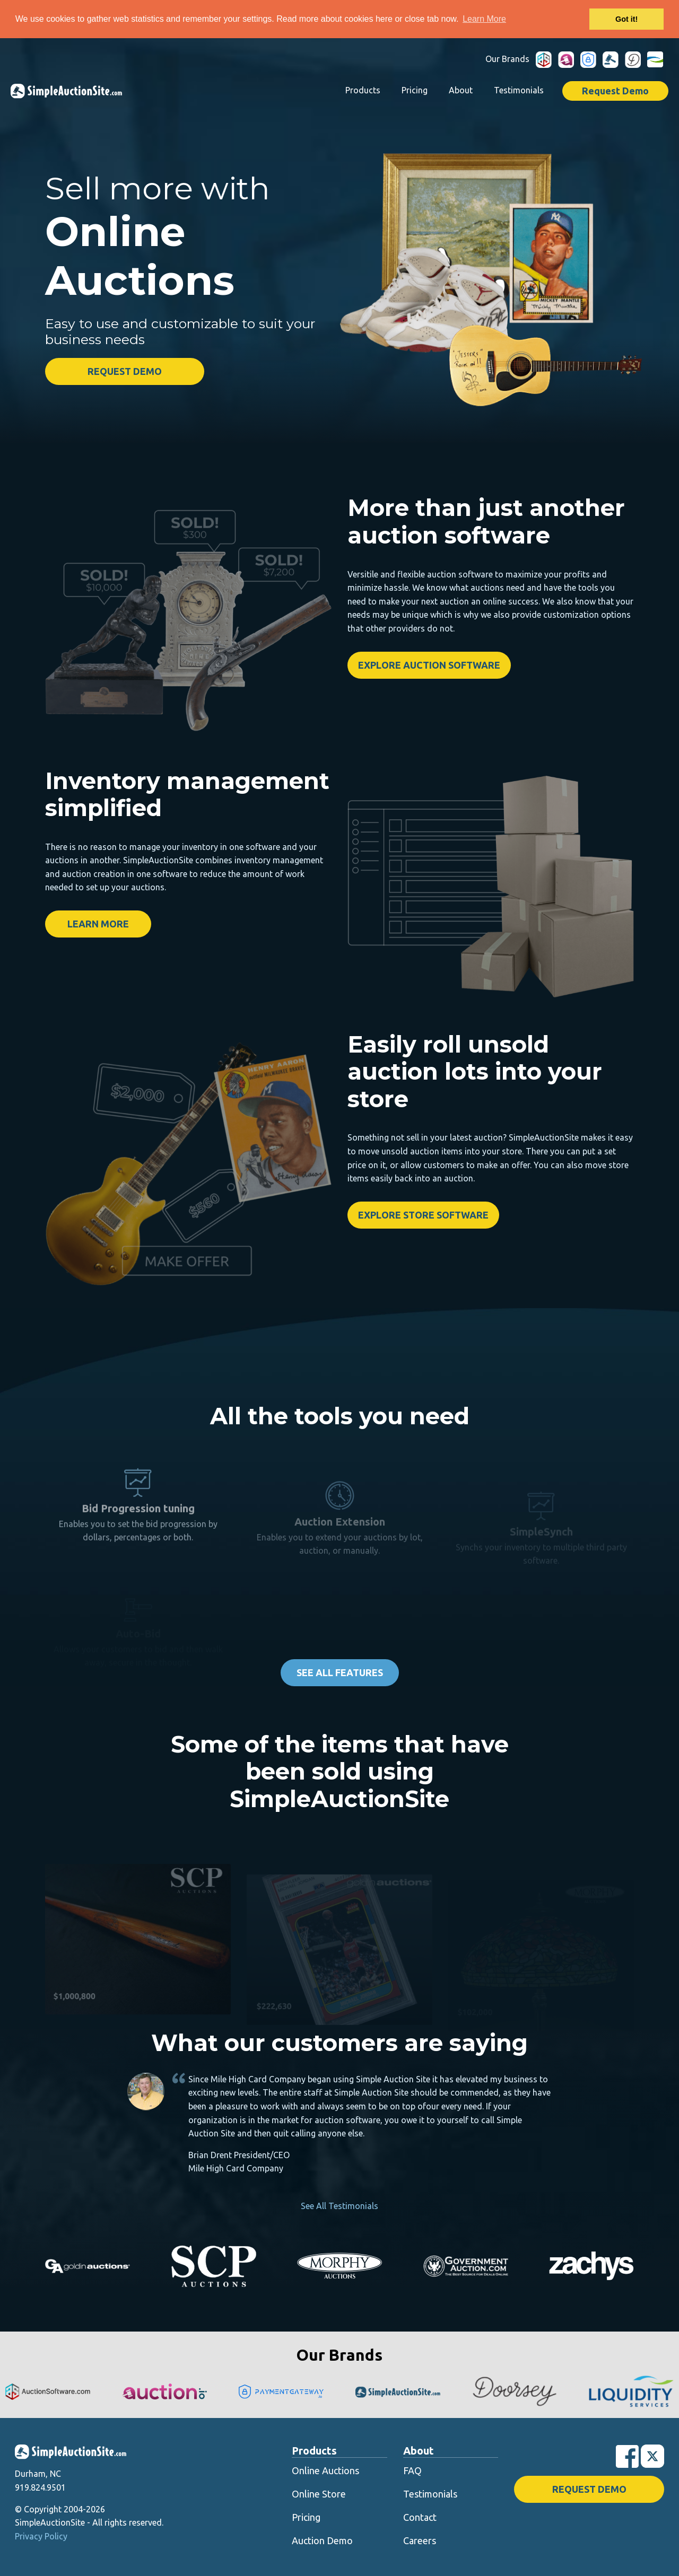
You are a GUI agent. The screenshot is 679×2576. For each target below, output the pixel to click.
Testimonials (519, 90)
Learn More (98, 923)
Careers (419, 2540)
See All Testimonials (339, 2206)
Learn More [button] (484, 18)
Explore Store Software (423, 1215)
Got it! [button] (626, 19)
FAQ (412, 2470)
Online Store (319, 2494)
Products (362, 90)
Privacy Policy (41, 2536)
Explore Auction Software (429, 665)
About (461, 90)
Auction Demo (322, 2540)
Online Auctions (325, 2470)
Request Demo (615, 90)
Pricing (415, 90)
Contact (420, 2517)
